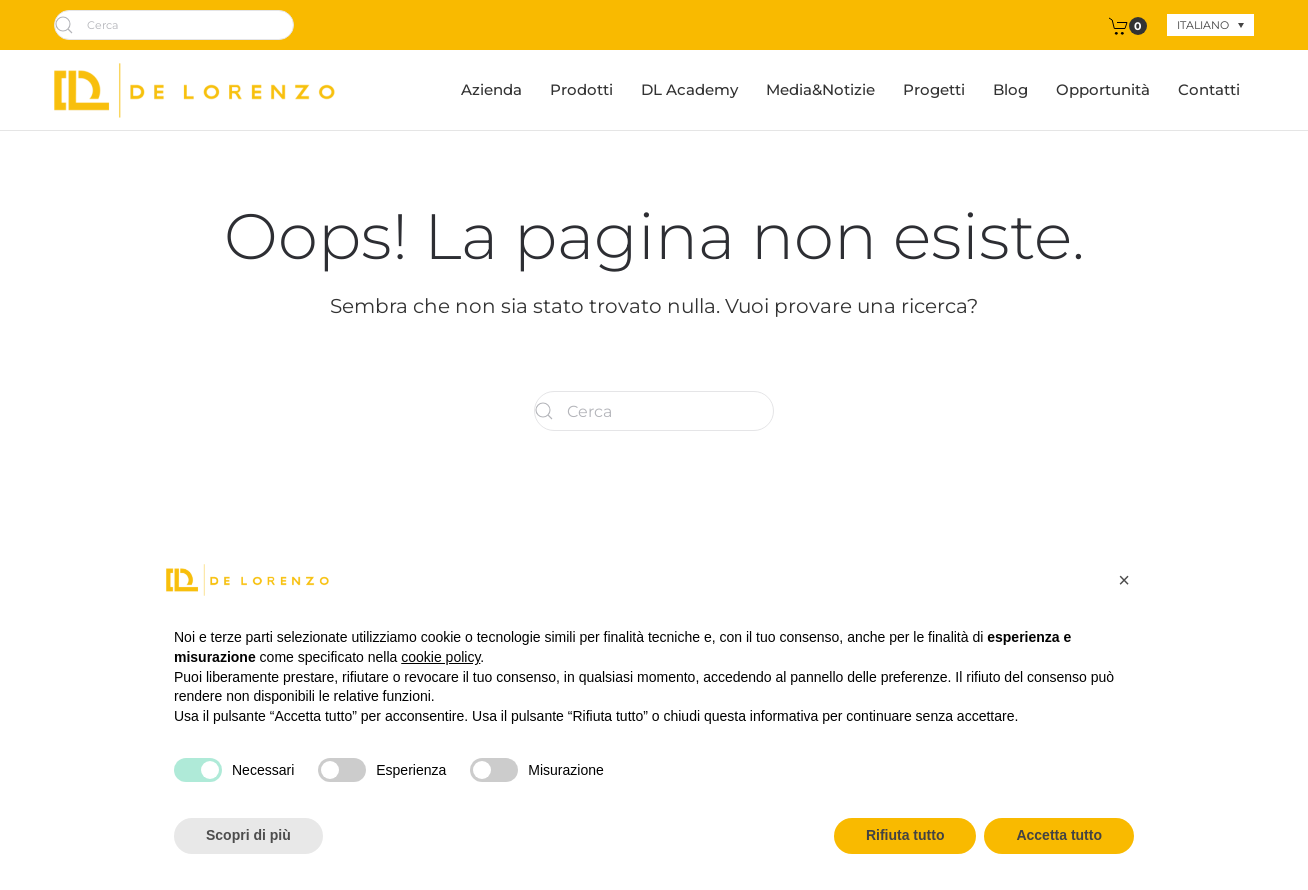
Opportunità (1103, 89)
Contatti (1209, 89)
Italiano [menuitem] (1203, 25)
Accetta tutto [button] (1059, 835)
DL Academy (689, 89)
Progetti (934, 89)
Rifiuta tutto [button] (905, 835)
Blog (1010, 89)
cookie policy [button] (440, 657)
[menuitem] (1210, 25)
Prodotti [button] (581, 89)
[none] (1210, 25)
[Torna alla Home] (194, 90)
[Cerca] (174, 25)
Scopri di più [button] (248, 835)
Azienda (491, 89)
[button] (1124, 580)
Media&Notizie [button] (820, 89)
